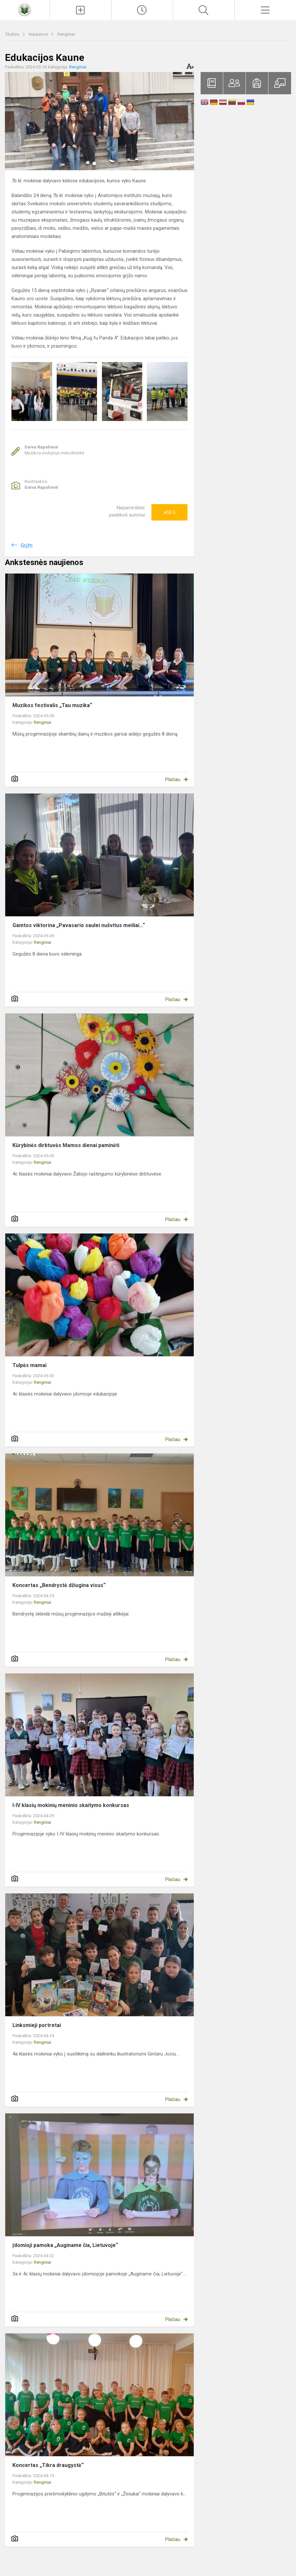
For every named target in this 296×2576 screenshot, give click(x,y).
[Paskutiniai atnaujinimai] (142, 10)
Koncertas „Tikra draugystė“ (48, 2465)
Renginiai (66, 34)
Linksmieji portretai (36, 2025)
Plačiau (172, 779)
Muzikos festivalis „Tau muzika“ (52, 705)
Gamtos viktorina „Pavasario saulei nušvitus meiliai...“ (78, 925)
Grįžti (26, 545)
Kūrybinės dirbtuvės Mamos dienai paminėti (65, 1145)
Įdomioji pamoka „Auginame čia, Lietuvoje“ (65, 2245)
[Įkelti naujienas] (80, 10)
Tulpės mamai (29, 1365)
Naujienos (39, 34)
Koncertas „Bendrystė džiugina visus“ (59, 1585)
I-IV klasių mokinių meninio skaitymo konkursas (70, 1805)
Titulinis (12, 34)
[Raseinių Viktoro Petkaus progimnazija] (24, 9)
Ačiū (169, 512)
